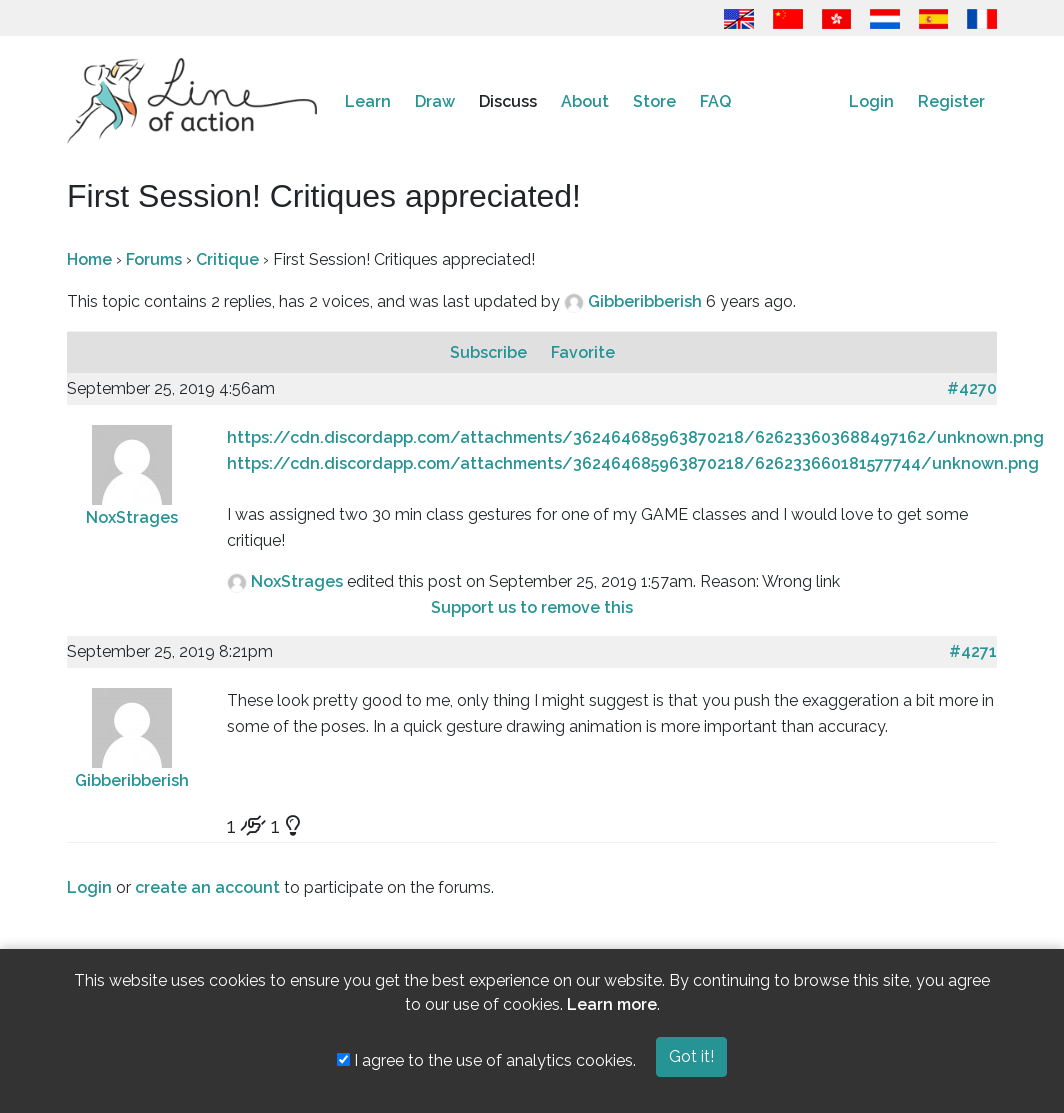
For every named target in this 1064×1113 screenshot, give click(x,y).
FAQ (715, 101)
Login (871, 101)
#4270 (972, 388)
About (585, 101)
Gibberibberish (647, 301)
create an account (207, 887)
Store (654, 101)
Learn (368, 101)
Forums (154, 259)
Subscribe (490, 352)
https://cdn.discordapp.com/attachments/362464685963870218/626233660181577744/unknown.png (633, 463)
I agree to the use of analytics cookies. (486, 1060)
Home (89, 259)
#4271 (973, 651)
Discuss (508, 101)
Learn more (612, 1004)
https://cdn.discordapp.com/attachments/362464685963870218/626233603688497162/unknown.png (635, 437)
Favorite (583, 352)
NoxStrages (132, 517)
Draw (435, 101)
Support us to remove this (532, 607)
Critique (227, 259)
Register (951, 101)
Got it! (691, 1056)
